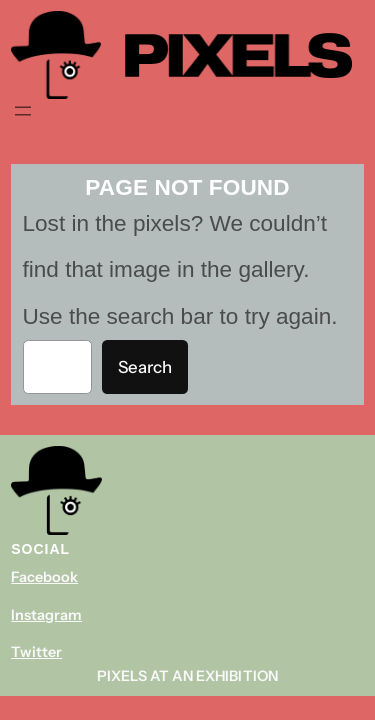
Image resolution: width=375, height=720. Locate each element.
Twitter (36, 652)
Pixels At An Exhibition (187, 676)
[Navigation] (23, 111)
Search (145, 367)
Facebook (44, 577)
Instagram (46, 615)
